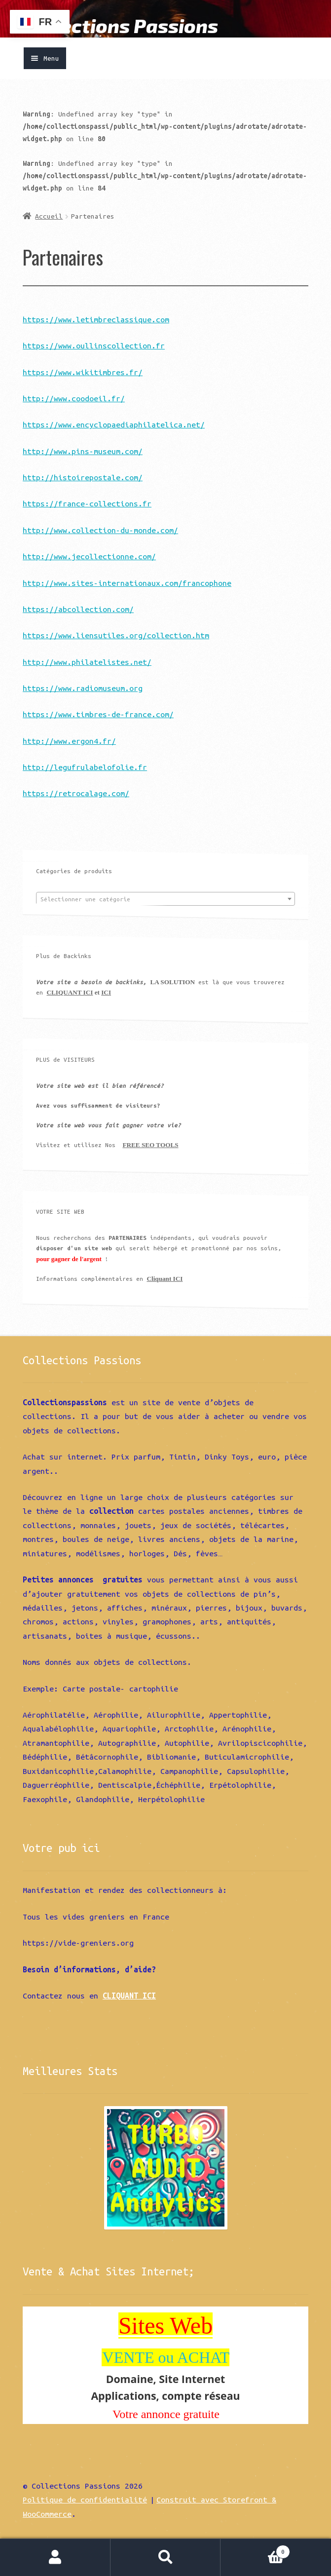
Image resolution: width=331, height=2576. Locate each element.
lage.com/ (109, 793)
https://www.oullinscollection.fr (94, 345)
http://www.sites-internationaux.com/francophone (127, 582)
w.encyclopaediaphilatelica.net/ (136, 424)
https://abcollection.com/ (78, 609)
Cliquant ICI (165, 1278)
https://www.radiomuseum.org (83, 688)
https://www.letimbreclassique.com (96, 319)
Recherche (165, 2557)
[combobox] (165, 899)
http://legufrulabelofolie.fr (85, 767)
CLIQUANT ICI (69, 992)
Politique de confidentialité (85, 2499)
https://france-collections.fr (87, 503)
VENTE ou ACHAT (166, 2357)
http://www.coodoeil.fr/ (74, 398)
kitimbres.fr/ (114, 372)
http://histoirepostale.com (80, 477)
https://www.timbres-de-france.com (96, 714)
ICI (106, 992)
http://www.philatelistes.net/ (87, 661)
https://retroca (56, 793)
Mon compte (55, 2557)
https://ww (45, 424)
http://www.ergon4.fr (67, 740)
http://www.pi (51, 451)
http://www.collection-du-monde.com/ (100, 530)
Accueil (49, 216)
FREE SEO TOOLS (150, 1145)
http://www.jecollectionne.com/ (89, 556)
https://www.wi (54, 372)
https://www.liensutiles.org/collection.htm (116, 635)
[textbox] (165, 899)
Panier (255, 2550)
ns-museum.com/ (111, 451)
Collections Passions (120, 25)
